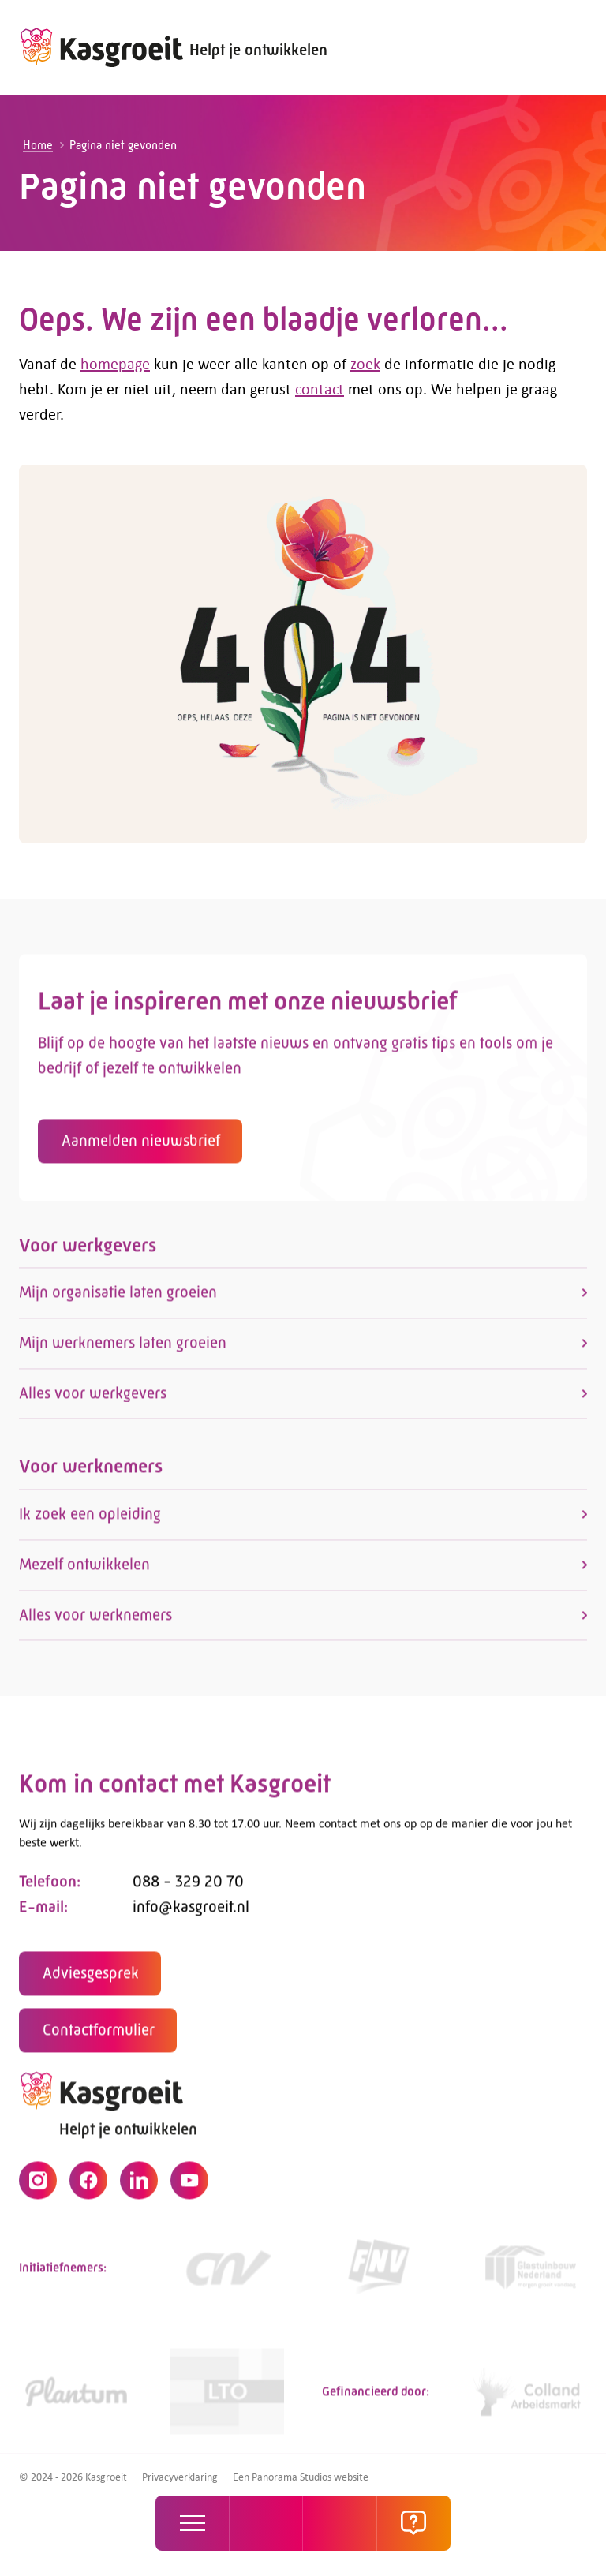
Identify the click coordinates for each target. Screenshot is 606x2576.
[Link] (530, 2274)
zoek (365, 363)
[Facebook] (88, 2187)
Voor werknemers (91, 1473)
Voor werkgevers (87, 1251)
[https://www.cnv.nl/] (227, 2274)
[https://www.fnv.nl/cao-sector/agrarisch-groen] (379, 2274)
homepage (115, 363)
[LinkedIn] (139, 2187)
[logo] (101, 47)
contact (319, 388)
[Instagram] (38, 2187)
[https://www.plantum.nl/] (76, 2398)
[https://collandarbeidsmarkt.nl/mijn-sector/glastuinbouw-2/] (530, 2398)
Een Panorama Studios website (300, 2476)
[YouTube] (189, 2187)
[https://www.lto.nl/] (227, 2398)
